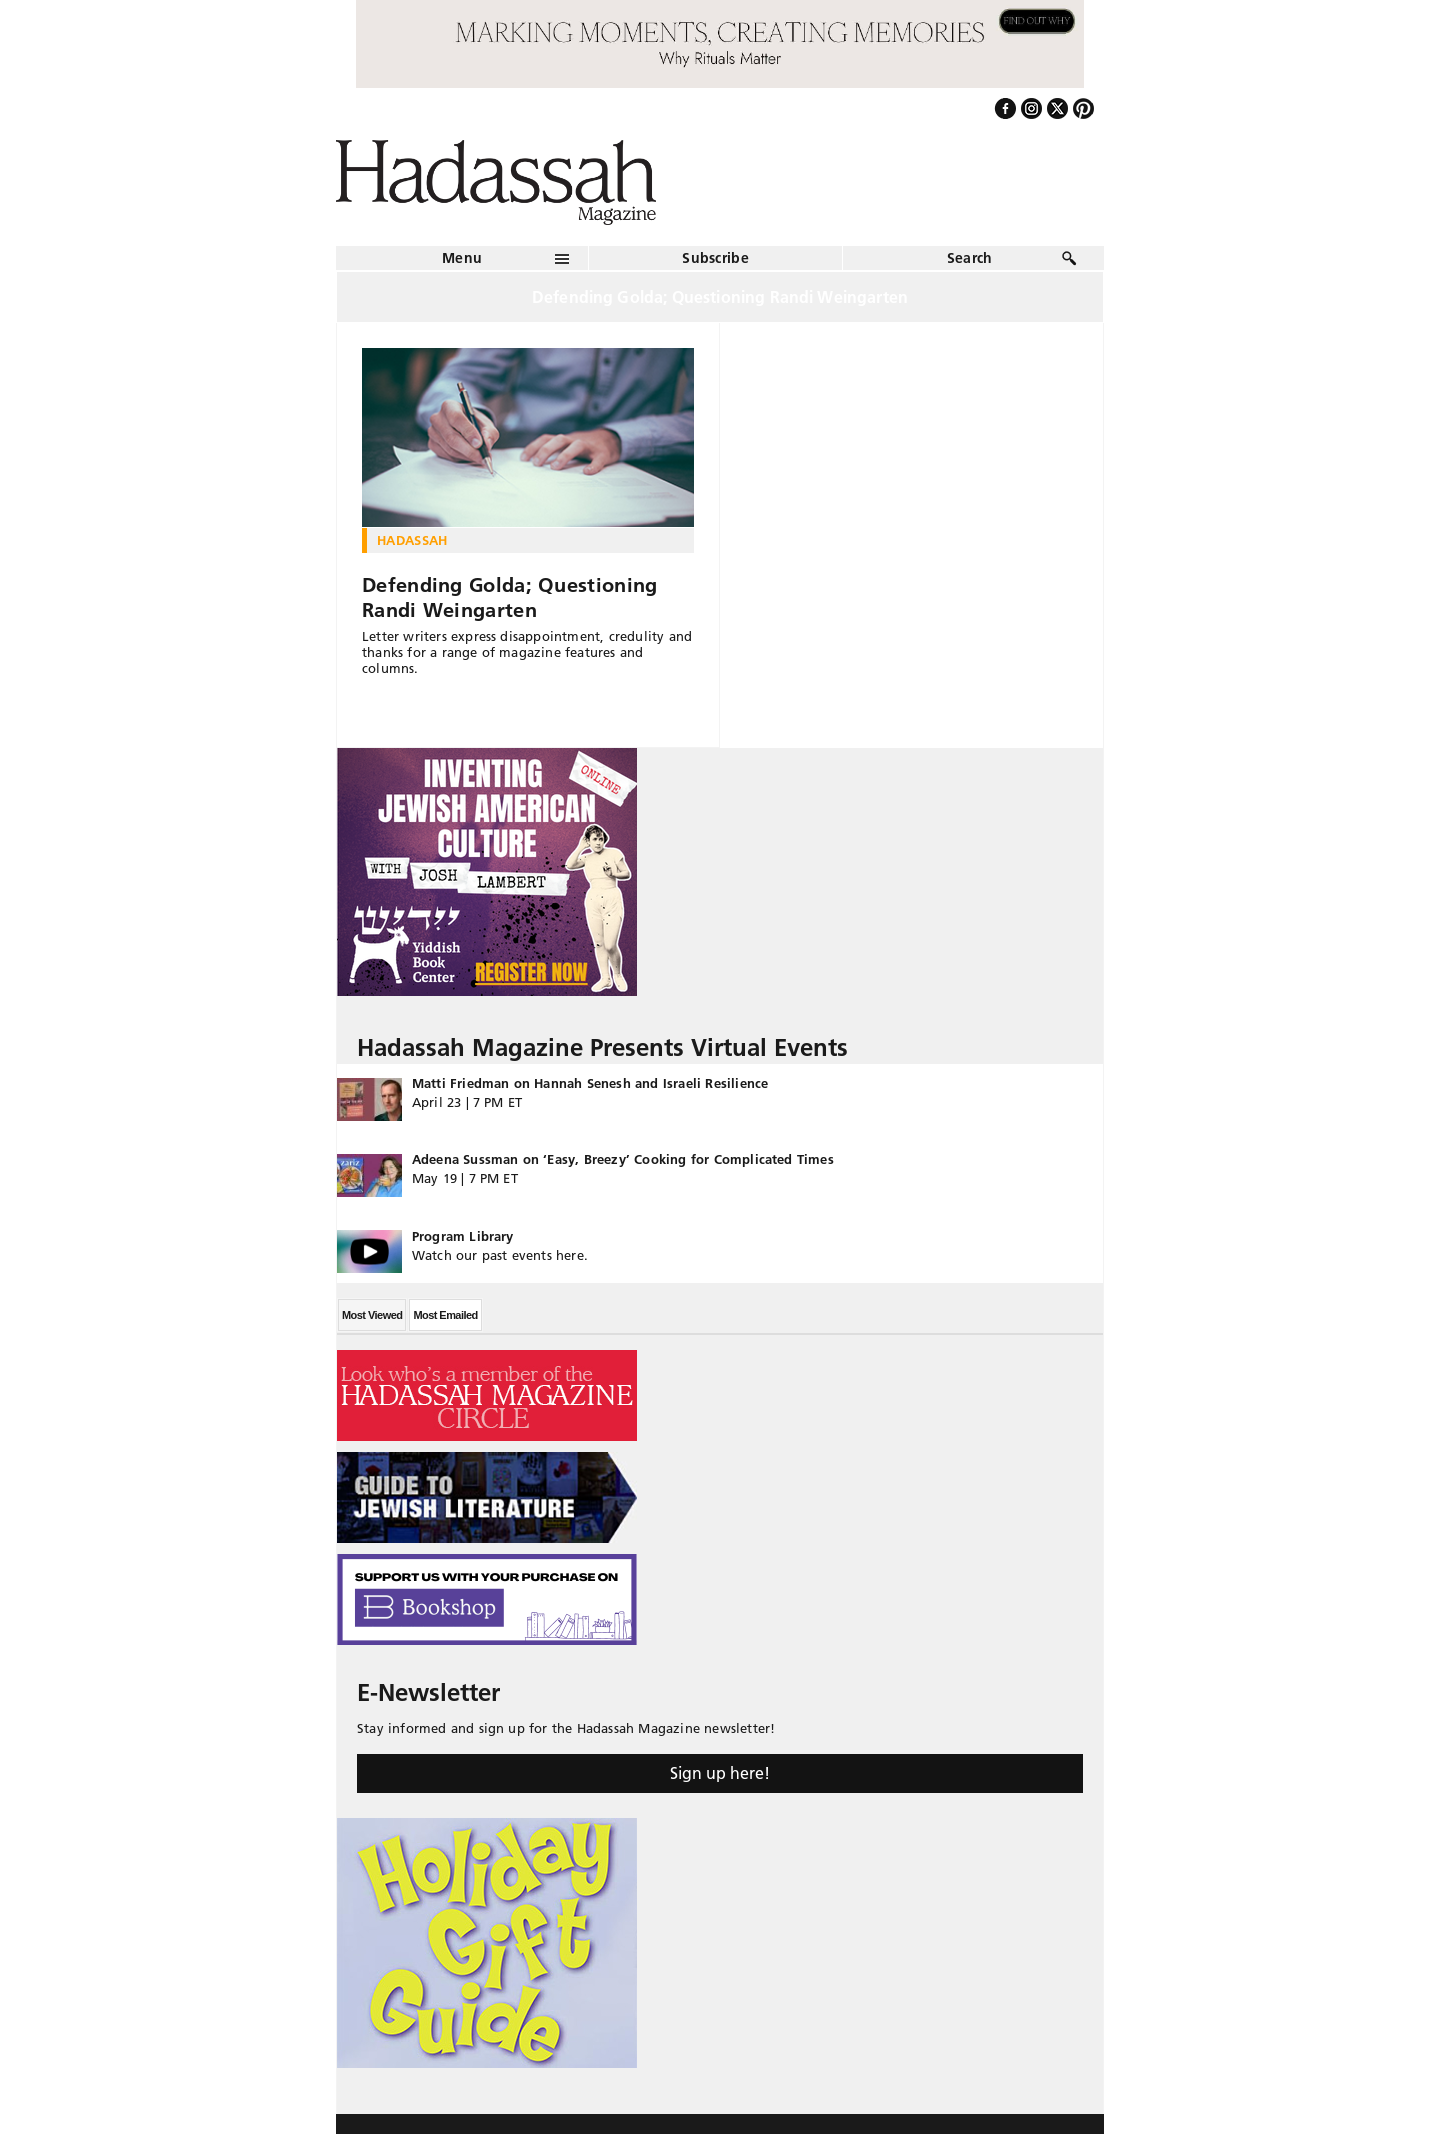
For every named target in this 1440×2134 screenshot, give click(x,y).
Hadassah (412, 540)
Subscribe (715, 258)
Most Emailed (445, 1315)
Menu (462, 258)
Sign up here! (720, 1773)
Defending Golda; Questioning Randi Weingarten (509, 597)
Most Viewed (372, 1315)
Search (970, 258)
